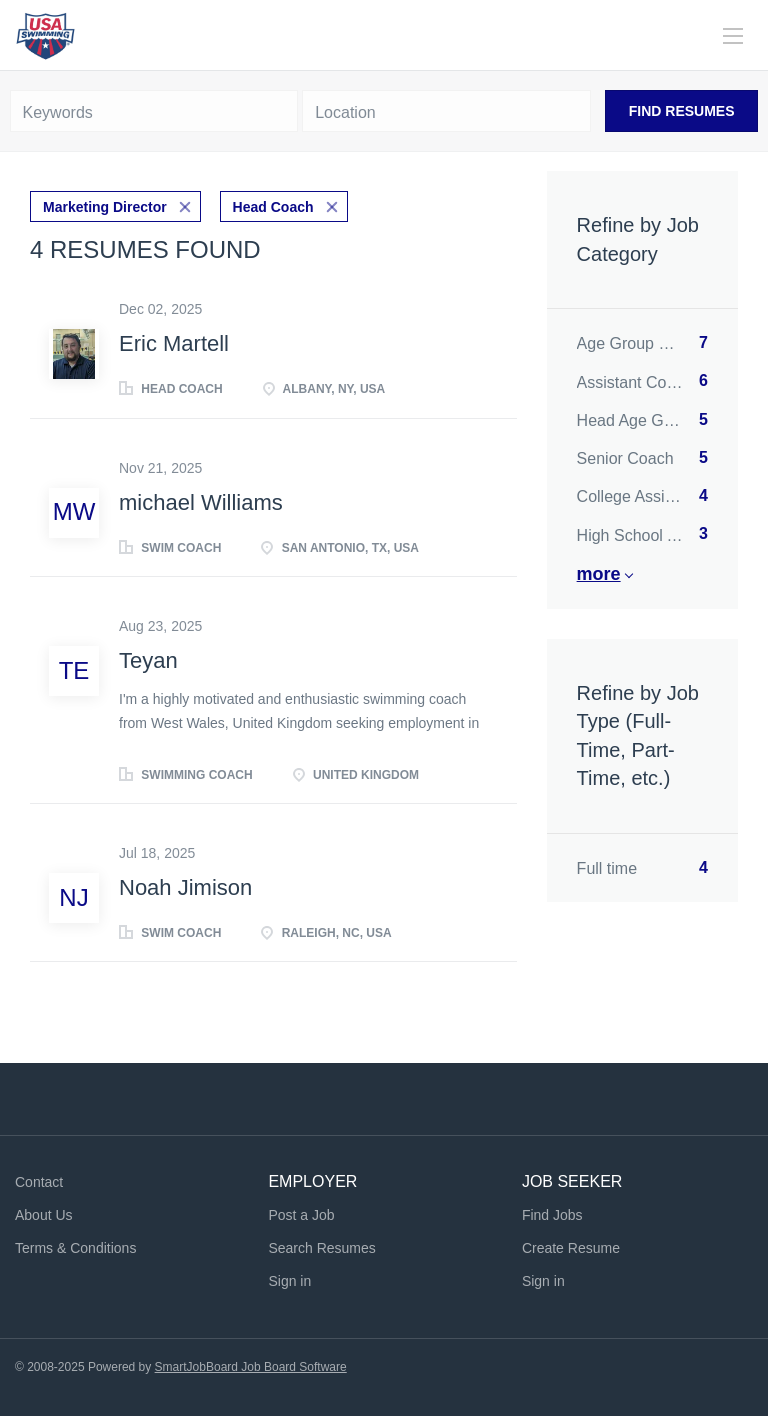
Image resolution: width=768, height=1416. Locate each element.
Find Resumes (682, 111)
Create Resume (571, 1248)
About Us (44, 1215)
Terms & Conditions (75, 1248)
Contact (39, 1182)
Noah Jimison (185, 887)
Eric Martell (174, 343)
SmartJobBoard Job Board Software (251, 1367)
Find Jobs (552, 1215)
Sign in (289, 1281)
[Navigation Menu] (733, 36)
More (599, 574)
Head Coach (273, 207)
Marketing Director (105, 207)
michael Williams (201, 502)
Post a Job (301, 1215)
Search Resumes (321, 1248)
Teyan (148, 660)
